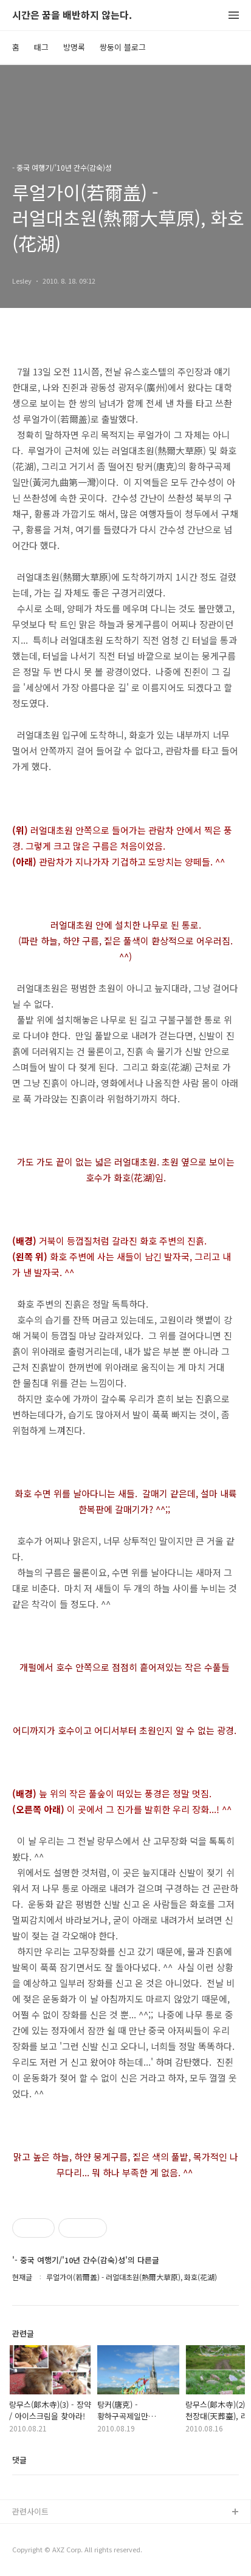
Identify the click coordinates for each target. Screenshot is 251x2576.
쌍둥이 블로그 (123, 47)
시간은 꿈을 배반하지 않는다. (72, 15)
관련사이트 (30, 2511)
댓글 (19, 2459)
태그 (41, 47)
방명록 (74, 47)
